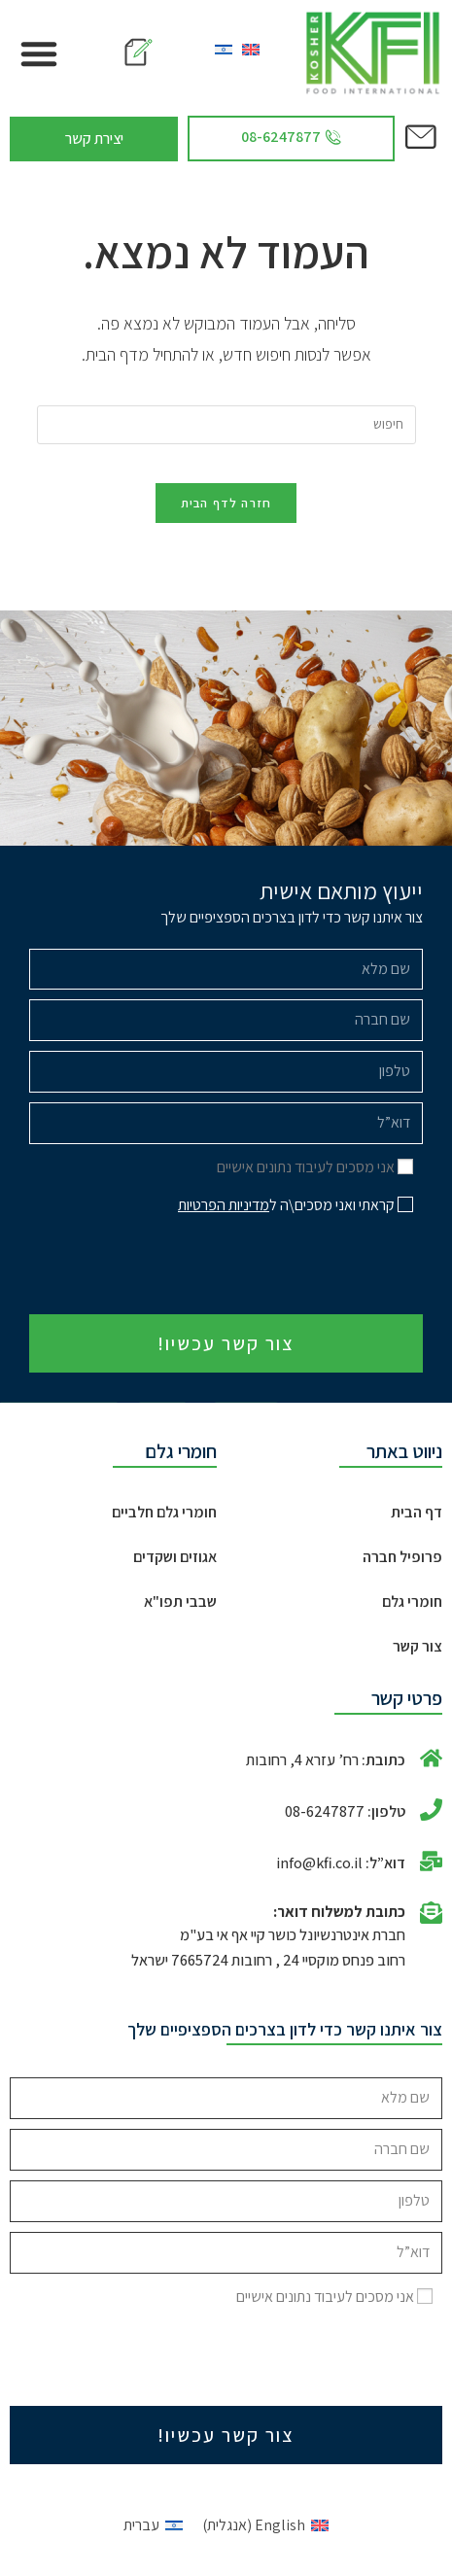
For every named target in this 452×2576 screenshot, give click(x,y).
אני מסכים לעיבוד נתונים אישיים (306, 1167)
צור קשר (417, 1646)
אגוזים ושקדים (175, 1557)
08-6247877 (325, 1811)
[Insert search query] (226, 424)
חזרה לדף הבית (226, 503)
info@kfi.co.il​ (319, 1863)
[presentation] (275, 1267)
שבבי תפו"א (180, 1601)
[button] (39, 53)
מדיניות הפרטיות (223, 1205)
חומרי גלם (412, 1601)
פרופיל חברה (402, 1557)
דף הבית (416, 1512)
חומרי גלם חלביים (164, 1512)
